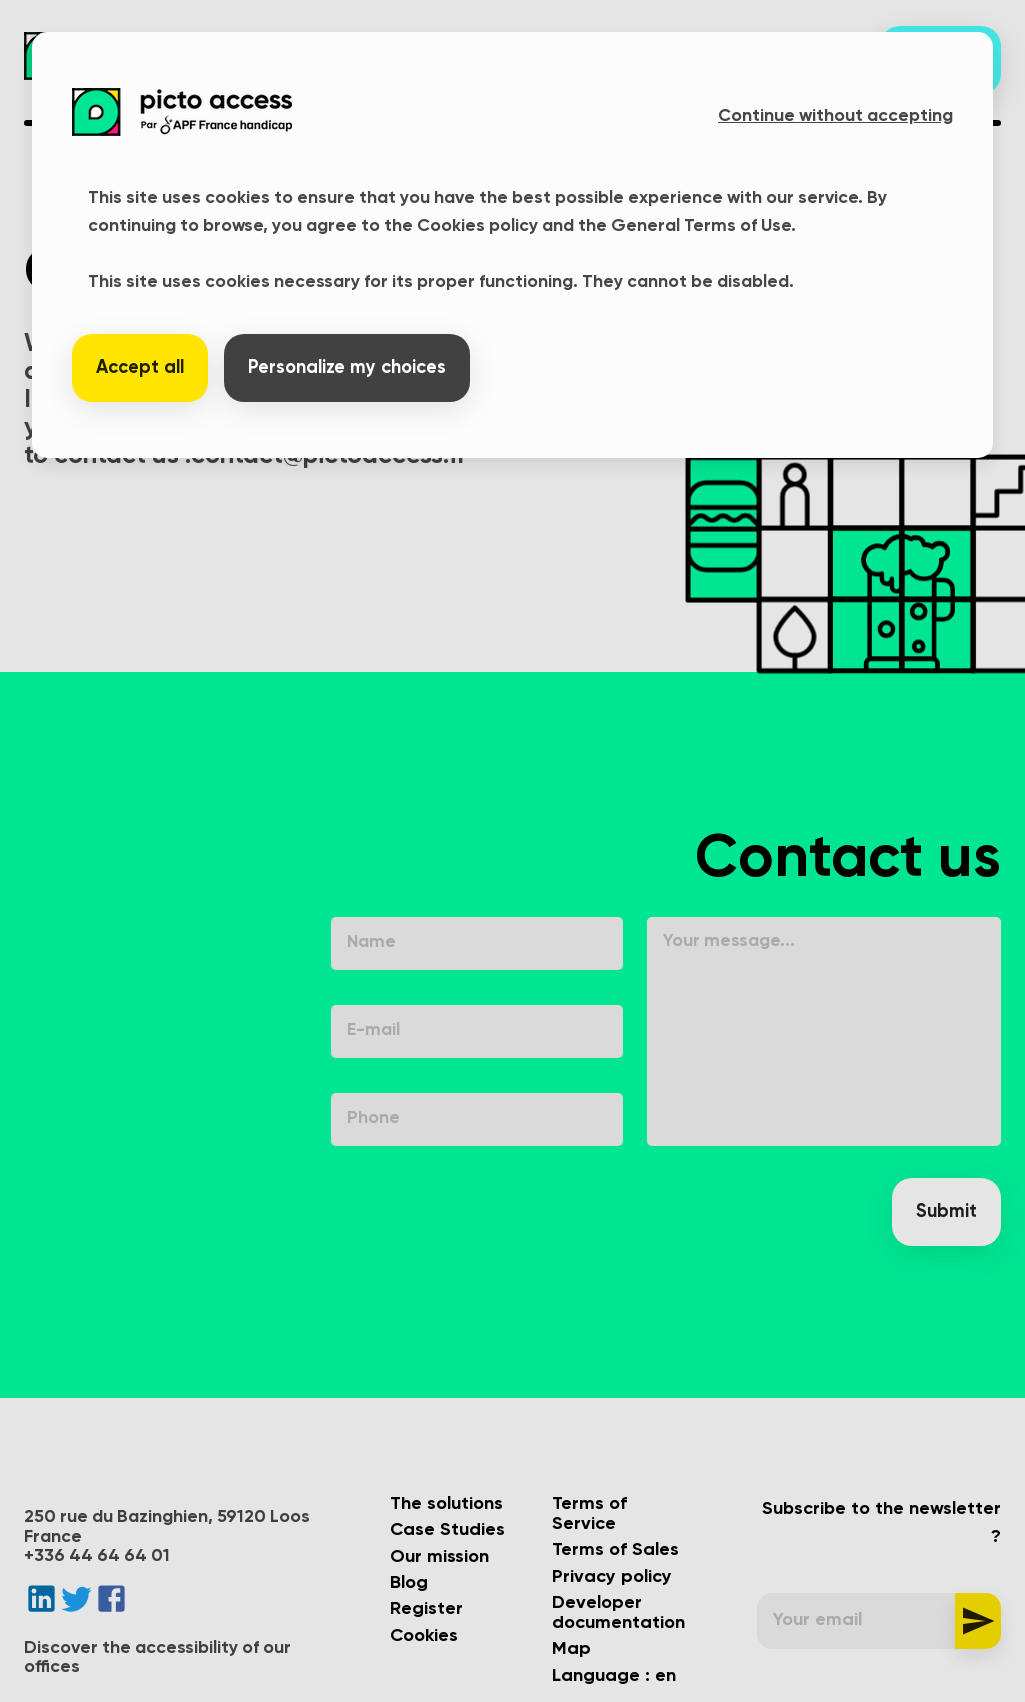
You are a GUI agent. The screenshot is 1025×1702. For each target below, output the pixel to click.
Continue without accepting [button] (835, 116)
